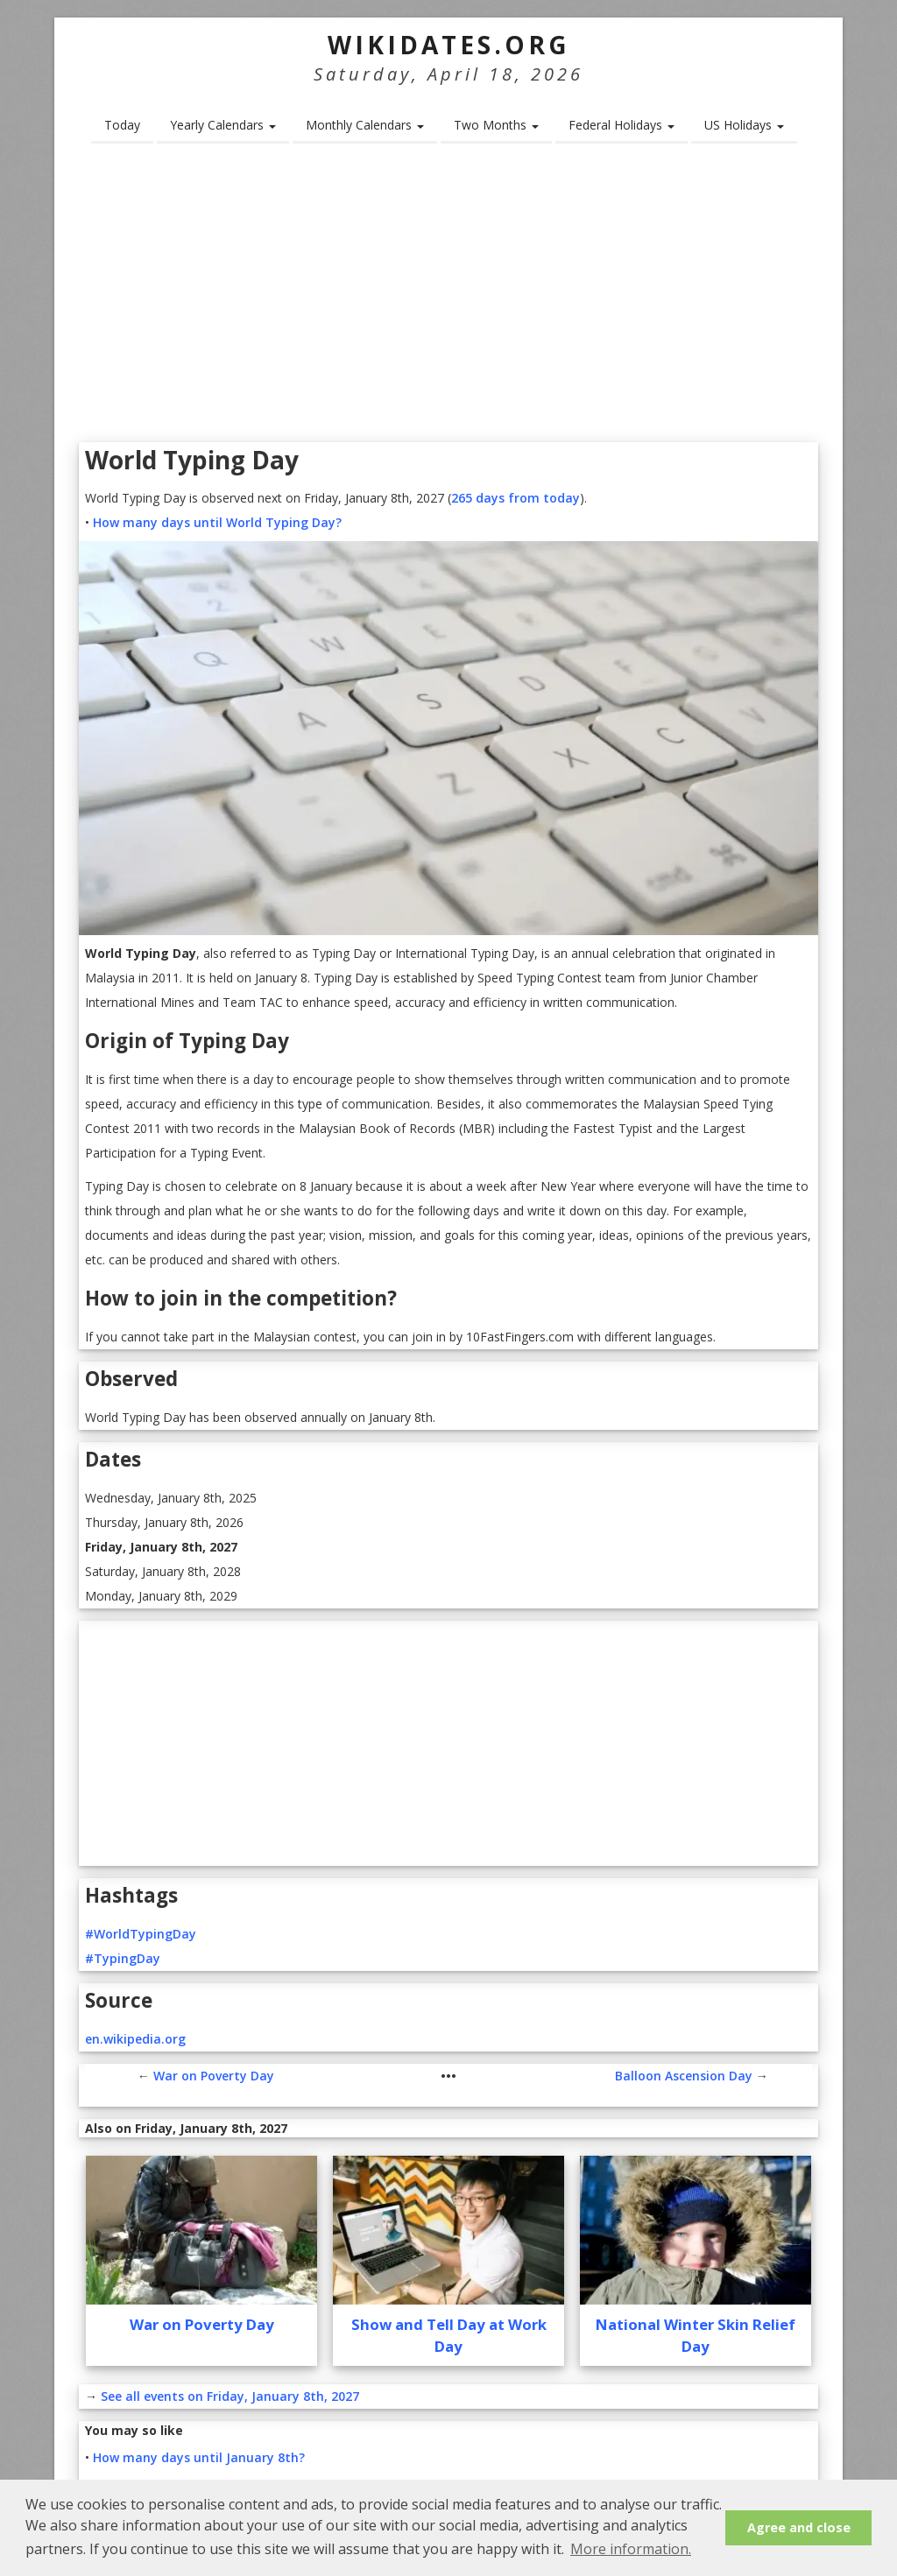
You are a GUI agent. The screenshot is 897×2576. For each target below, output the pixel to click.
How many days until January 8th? (199, 2457)
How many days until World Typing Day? (217, 522)
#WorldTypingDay (140, 1933)
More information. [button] (630, 2548)
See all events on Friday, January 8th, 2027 (230, 2396)
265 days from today (515, 497)
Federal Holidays (622, 124)
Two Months (496, 124)
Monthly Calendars (365, 124)
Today (122, 124)
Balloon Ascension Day (683, 2075)
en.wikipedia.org (135, 2039)
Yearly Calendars (223, 124)
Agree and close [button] (799, 2527)
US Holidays (744, 124)
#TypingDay (122, 1958)
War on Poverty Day (213, 2075)
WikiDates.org (449, 44)
